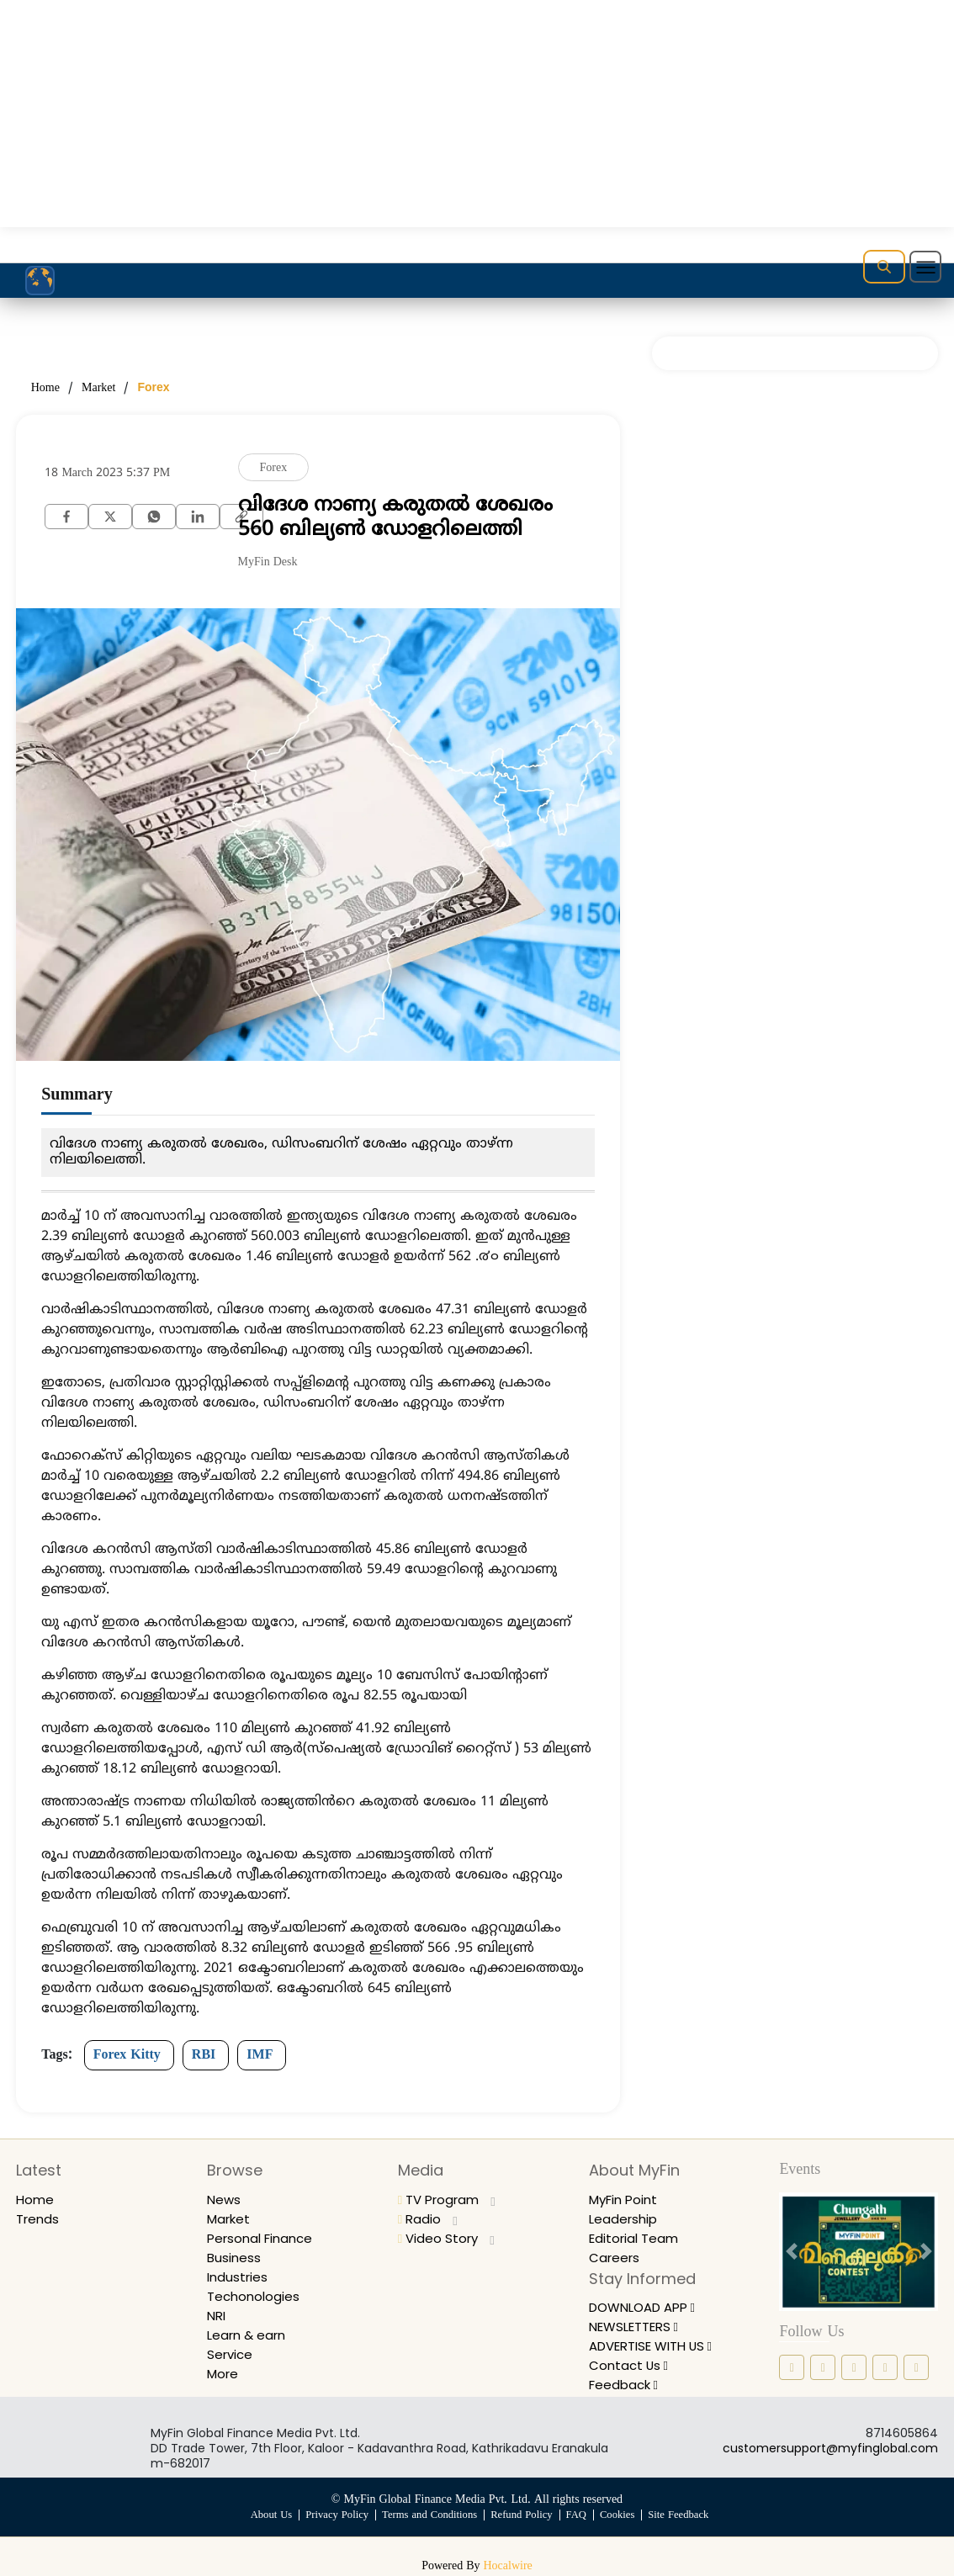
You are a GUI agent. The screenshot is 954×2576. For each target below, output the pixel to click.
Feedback (626, 2384)
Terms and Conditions (428, 2515)
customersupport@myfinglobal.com (830, 2448)
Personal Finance (264, 2238)
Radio (428, 2219)
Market (98, 388)
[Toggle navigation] (925, 267)
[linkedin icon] (854, 2367)
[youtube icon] (916, 2367)
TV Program (450, 2199)
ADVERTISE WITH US (658, 2346)
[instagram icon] (822, 2367)
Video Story (448, 2238)
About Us (266, 2515)
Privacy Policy (333, 2515)
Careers (616, 2257)
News (224, 2199)
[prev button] (791, 2251)
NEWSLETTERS (639, 2326)
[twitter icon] (885, 2367)
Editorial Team (636, 2238)
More (224, 2373)
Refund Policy (522, 2515)
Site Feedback (683, 2515)
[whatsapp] (154, 514)
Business (234, 2257)
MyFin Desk (268, 562)
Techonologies (255, 2296)
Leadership (625, 2219)
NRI (217, 2315)
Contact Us (630, 2365)
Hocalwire (508, 2566)
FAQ (578, 2515)
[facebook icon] (791, 2367)
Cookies (620, 2515)
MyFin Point (626, 2199)
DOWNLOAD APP (648, 2307)
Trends (39, 2219)
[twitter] (110, 514)
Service (231, 2354)
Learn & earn (249, 2335)
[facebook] (66, 514)
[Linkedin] (198, 514)
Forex (153, 387)
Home (45, 388)
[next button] (926, 2251)
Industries (239, 2277)
